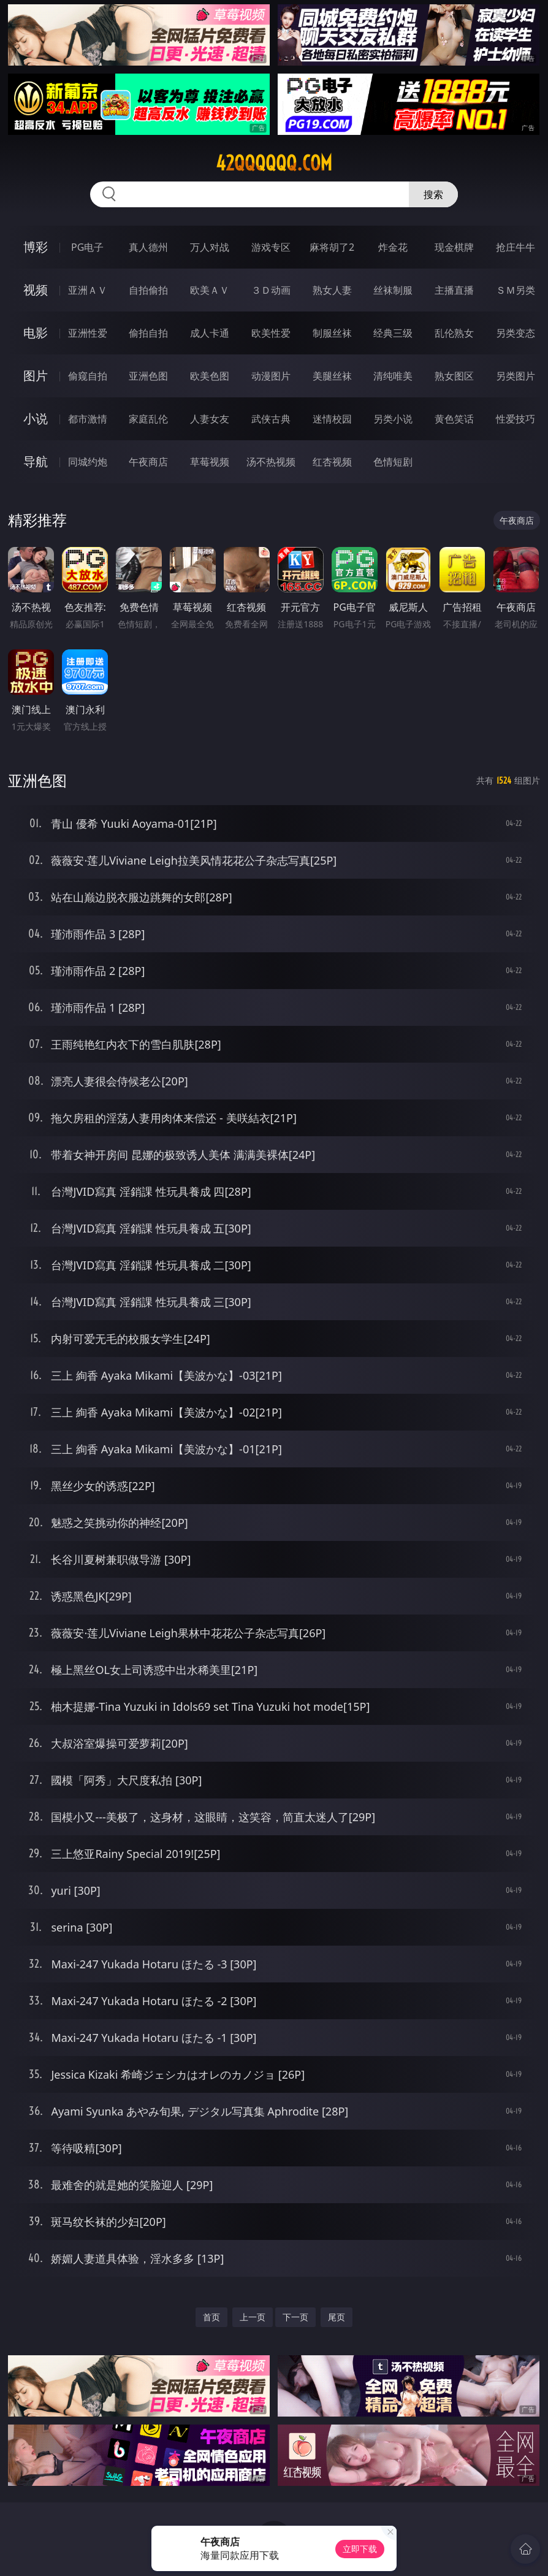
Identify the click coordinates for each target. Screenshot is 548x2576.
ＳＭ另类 (515, 290)
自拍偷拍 (148, 290)
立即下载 (360, 2549)
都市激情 (87, 419)
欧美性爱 (271, 333)
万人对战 (209, 247)
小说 (35, 418)
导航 (35, 461)
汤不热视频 (270, 461)
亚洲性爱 (87, 333)
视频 (35, 289)
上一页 (252, 2317)
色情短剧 (393, 461)
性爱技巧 (515, 419)
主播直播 (454, 290)
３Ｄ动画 (271, 290)
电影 (35, 332)
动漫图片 (271, 376)
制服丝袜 (332, 333)
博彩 (35, 247)
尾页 (336, 2317)
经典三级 (393, 333)
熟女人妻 (332, 290)
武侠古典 (271, 419)
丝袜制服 (393, 290)
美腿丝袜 (332, 376)
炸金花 (393, 247)
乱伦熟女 (454, 333)
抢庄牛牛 (515, 247)
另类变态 (515, 333)
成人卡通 (209, 333)
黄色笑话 (454, 419)
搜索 (433, 194)
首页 (211, 2317)
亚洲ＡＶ (87, 290)
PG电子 (87, 247)
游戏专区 (271, 247)
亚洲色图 (148, 376)
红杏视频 (332, 461)
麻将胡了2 (332, 247)
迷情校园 (332, 419)
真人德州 (148, 247)
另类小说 (393, 419)
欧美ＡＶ (209, 290)
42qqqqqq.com (274, 163)
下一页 (295, 2317)
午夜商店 (148, 461)
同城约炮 (87, 461)
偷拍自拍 (148, 333)
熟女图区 (454, 376)
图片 (35, 375)
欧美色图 (209, 376)
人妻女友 (209, 419)
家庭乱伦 (148, 419)
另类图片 (515, 376)
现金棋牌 (454, 247)
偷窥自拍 (87, 376)
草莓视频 (209, 461)
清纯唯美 (393, 376)
